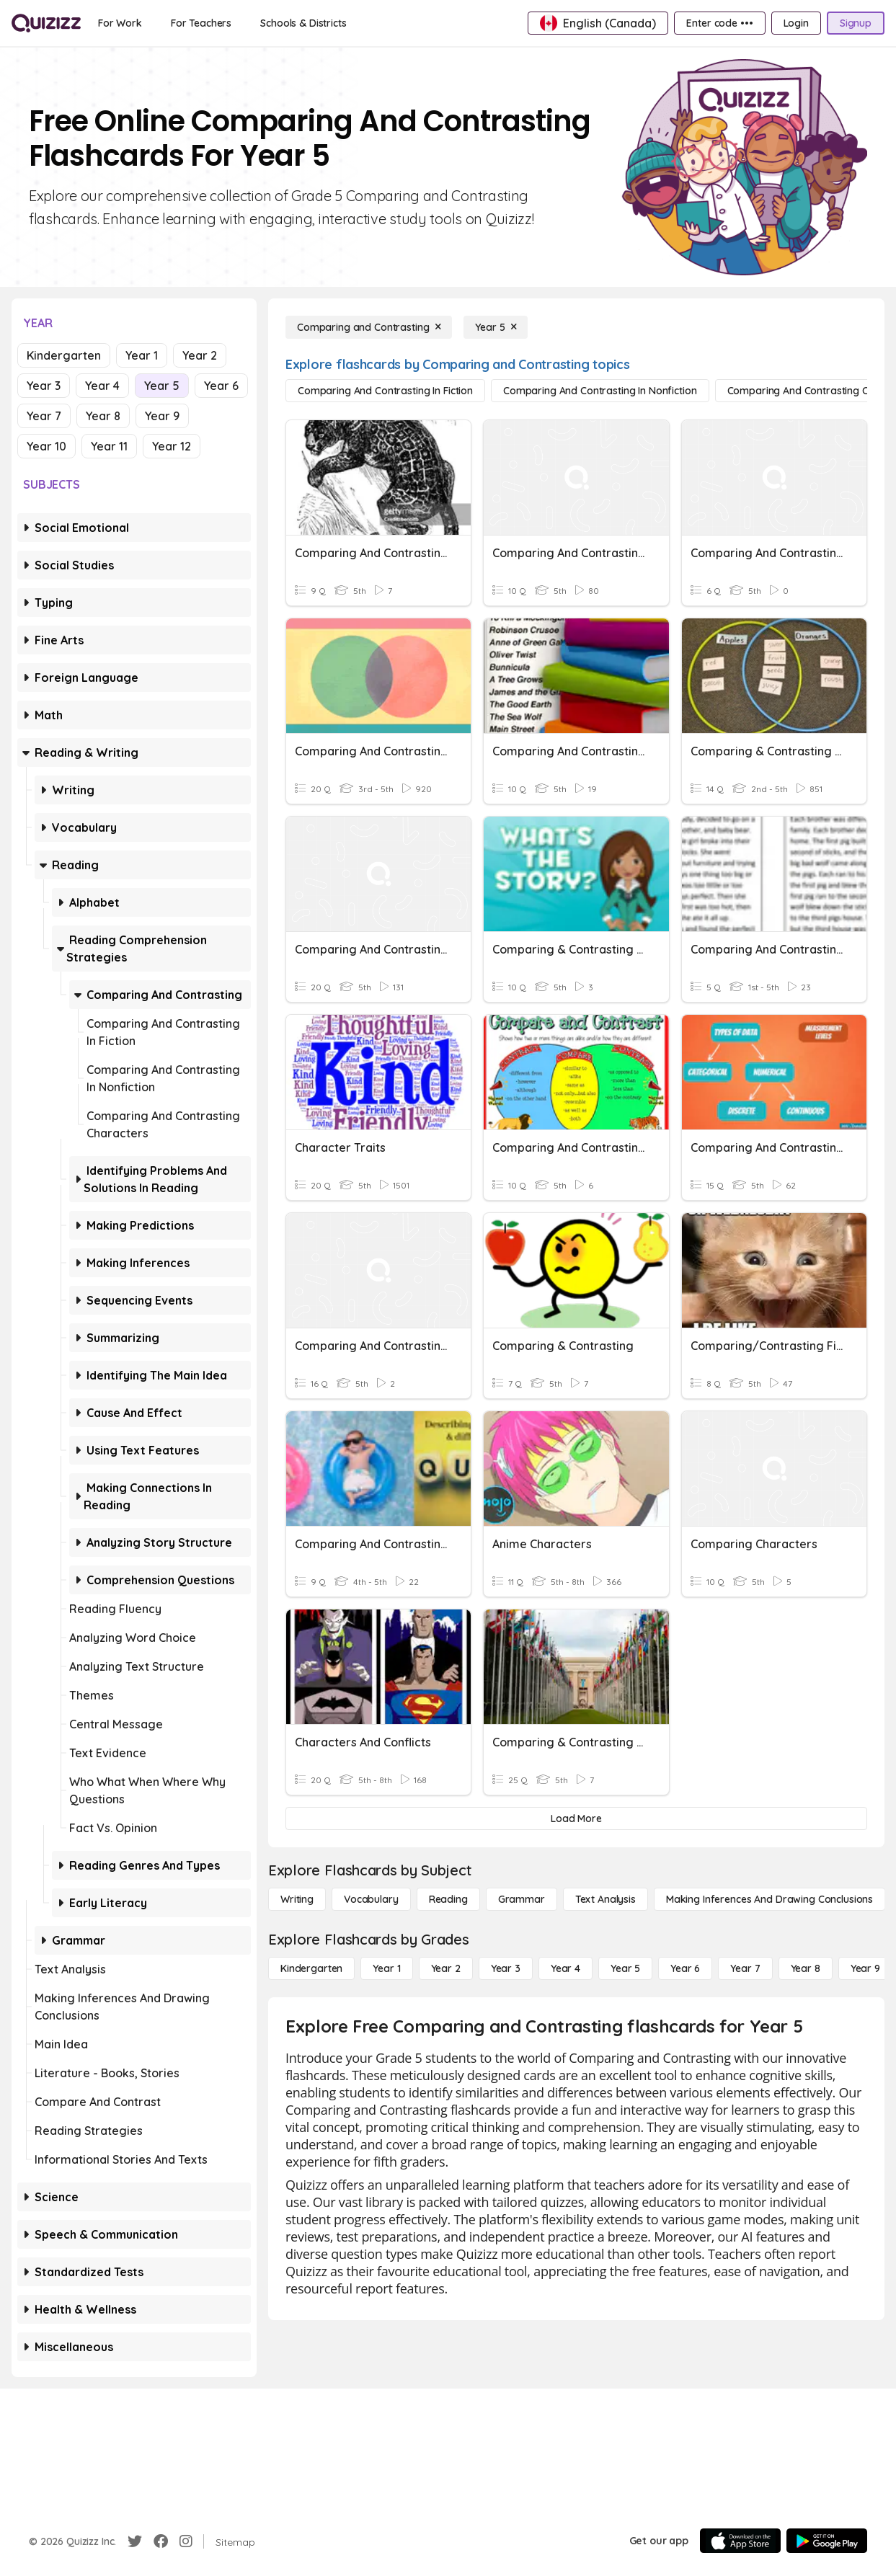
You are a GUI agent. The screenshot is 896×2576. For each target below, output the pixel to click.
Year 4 (102, 385)
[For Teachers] (201, 23)
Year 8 (103, 416)
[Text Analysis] (605, 1899)
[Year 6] (685, 1968)
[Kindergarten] (311, 1968)
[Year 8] (806, 1968)
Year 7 (44, 416)
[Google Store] (826, 2540)
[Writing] (297, 1899)
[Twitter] (135, 2541)
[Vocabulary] (371, 1899)
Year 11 (109, 446)
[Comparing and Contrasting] (368, 327)
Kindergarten (64, 355)
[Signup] (855, 23)
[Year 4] (565, 1968)
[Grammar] (521, 1899)
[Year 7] (745, 1968)
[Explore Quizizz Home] (46, 23)
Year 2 (199, 355)
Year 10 (46, 446)
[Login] (796, 23)
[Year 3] (506, 1968)
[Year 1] (386, 1968)
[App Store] (740, 2540)
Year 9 (162, 416)
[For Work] (120, 23)
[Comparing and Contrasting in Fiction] (385, 390)
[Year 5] (495, 327)
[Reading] (448, 1899)
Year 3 (44, 385)
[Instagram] (185, 2541)
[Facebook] (161, 2541)
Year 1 (141, 355)
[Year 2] (446, 1968)
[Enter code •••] (719, 23)
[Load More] (576, 1818)
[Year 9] (865, 1968)
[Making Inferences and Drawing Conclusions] (769, 1899)
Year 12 (171, 446)
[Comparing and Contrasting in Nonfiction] (600, 390)
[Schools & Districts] (303, 23)
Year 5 (161, 385)
